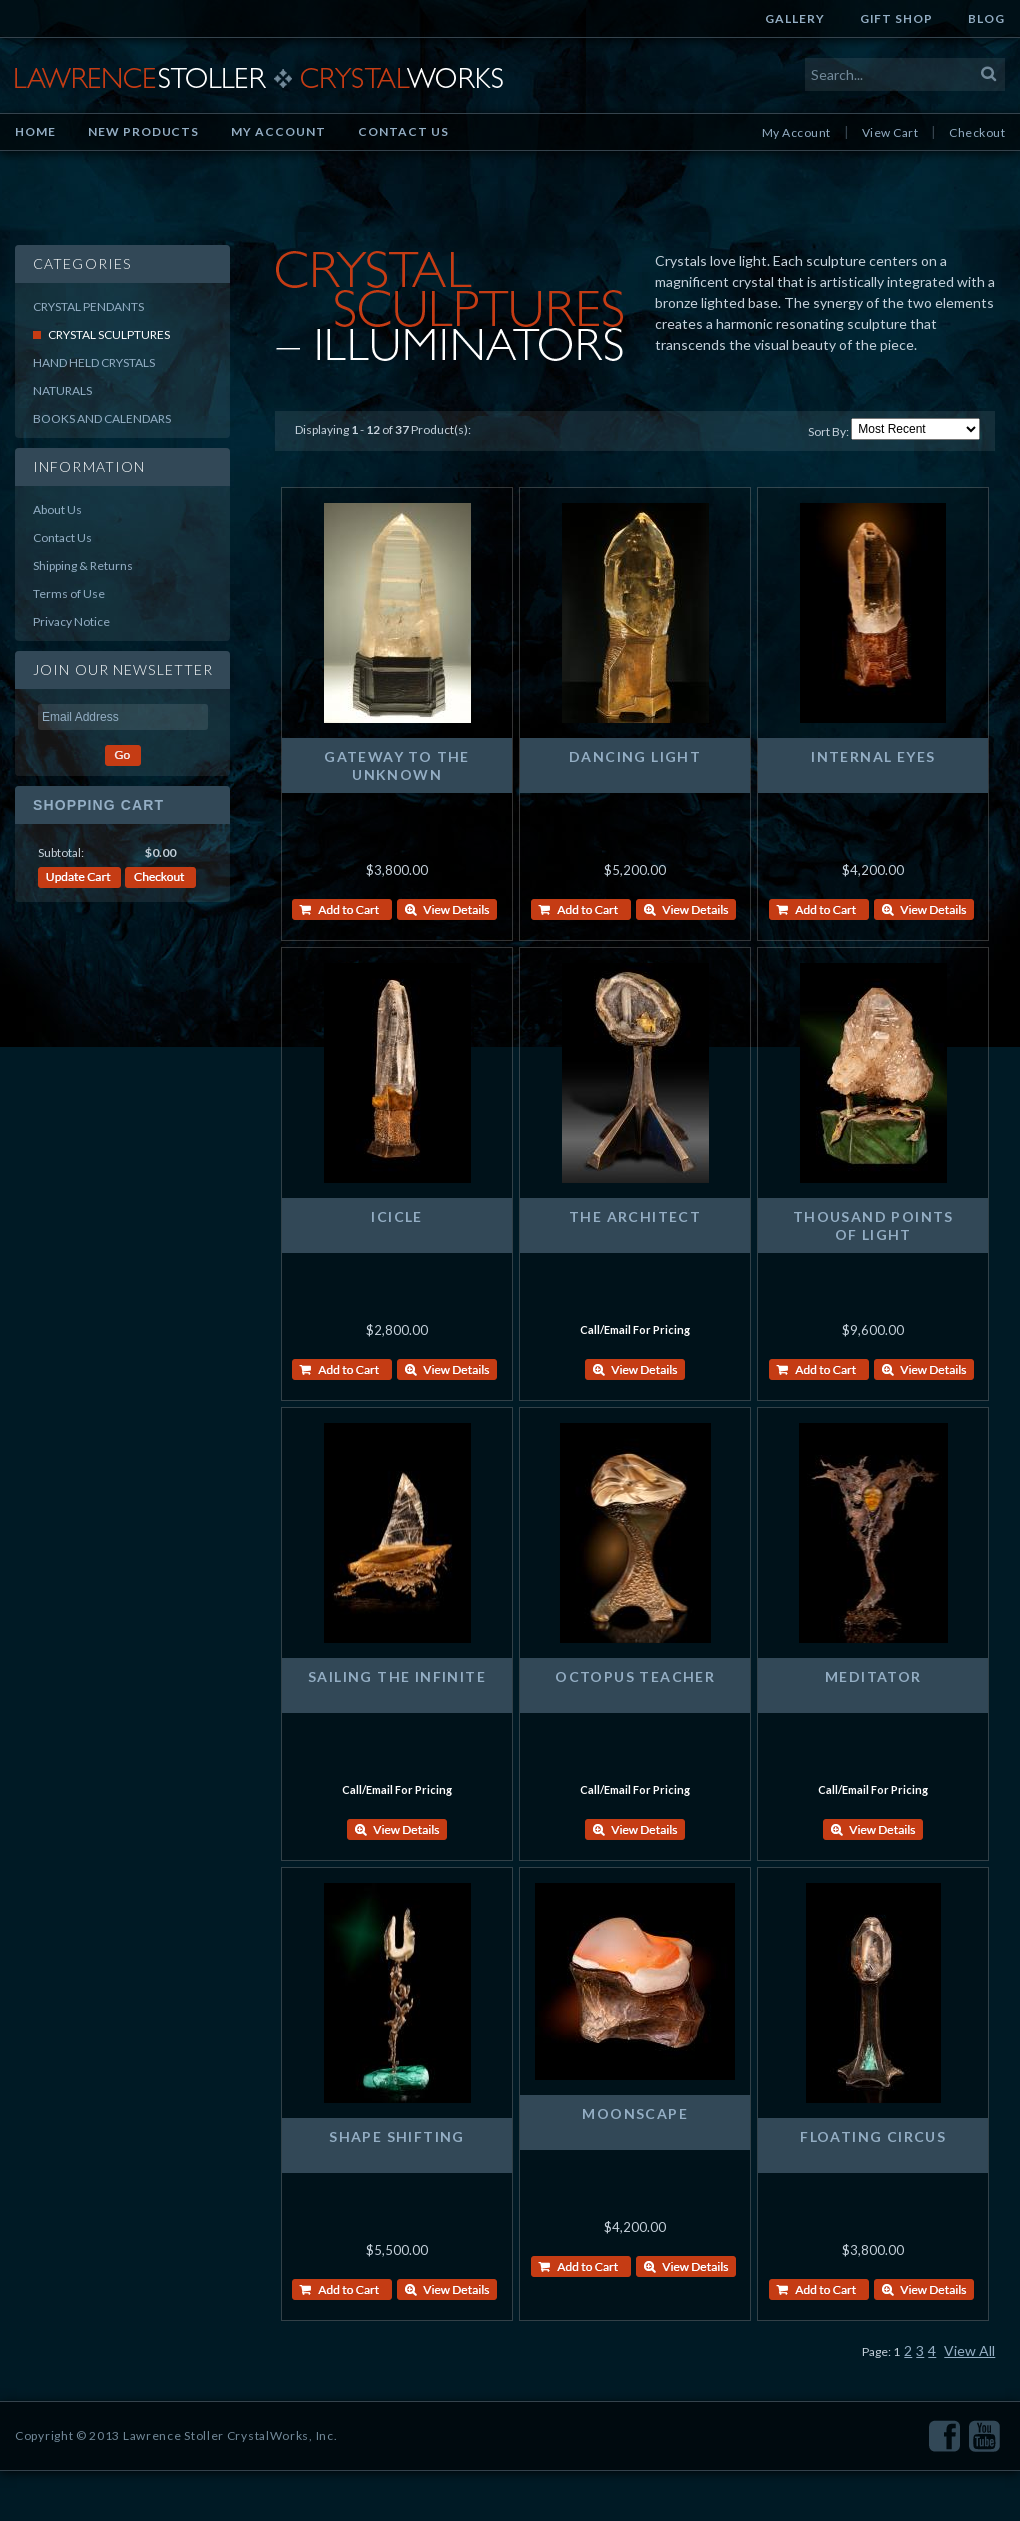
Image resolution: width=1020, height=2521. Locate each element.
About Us (57, 509)
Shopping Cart (98, 805)
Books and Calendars (102, 418)
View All (969, 2350)
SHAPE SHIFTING (397, 2136)
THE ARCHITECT (635, 1216)
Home (35, 131)
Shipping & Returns (83, 565)
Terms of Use (69, 593)
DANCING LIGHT (635, 756)
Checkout (977, 132)
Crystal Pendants (88, 306)
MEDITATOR (873, 1676)
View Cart (890, 132)
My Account (278, 131)
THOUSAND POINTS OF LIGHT (873, 1225)
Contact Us (403, 131)
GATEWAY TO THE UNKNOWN (397, 765)
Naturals (62, 390)
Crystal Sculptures (109, 334)
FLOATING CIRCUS (873, 2136)
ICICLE (396, 1216)
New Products (144, 131)
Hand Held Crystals (94, 362)
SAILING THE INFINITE (397, 1676)
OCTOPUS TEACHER (635, 1676)
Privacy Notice (71, 621)
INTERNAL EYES (873, 756)
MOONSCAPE (635, 2113)
